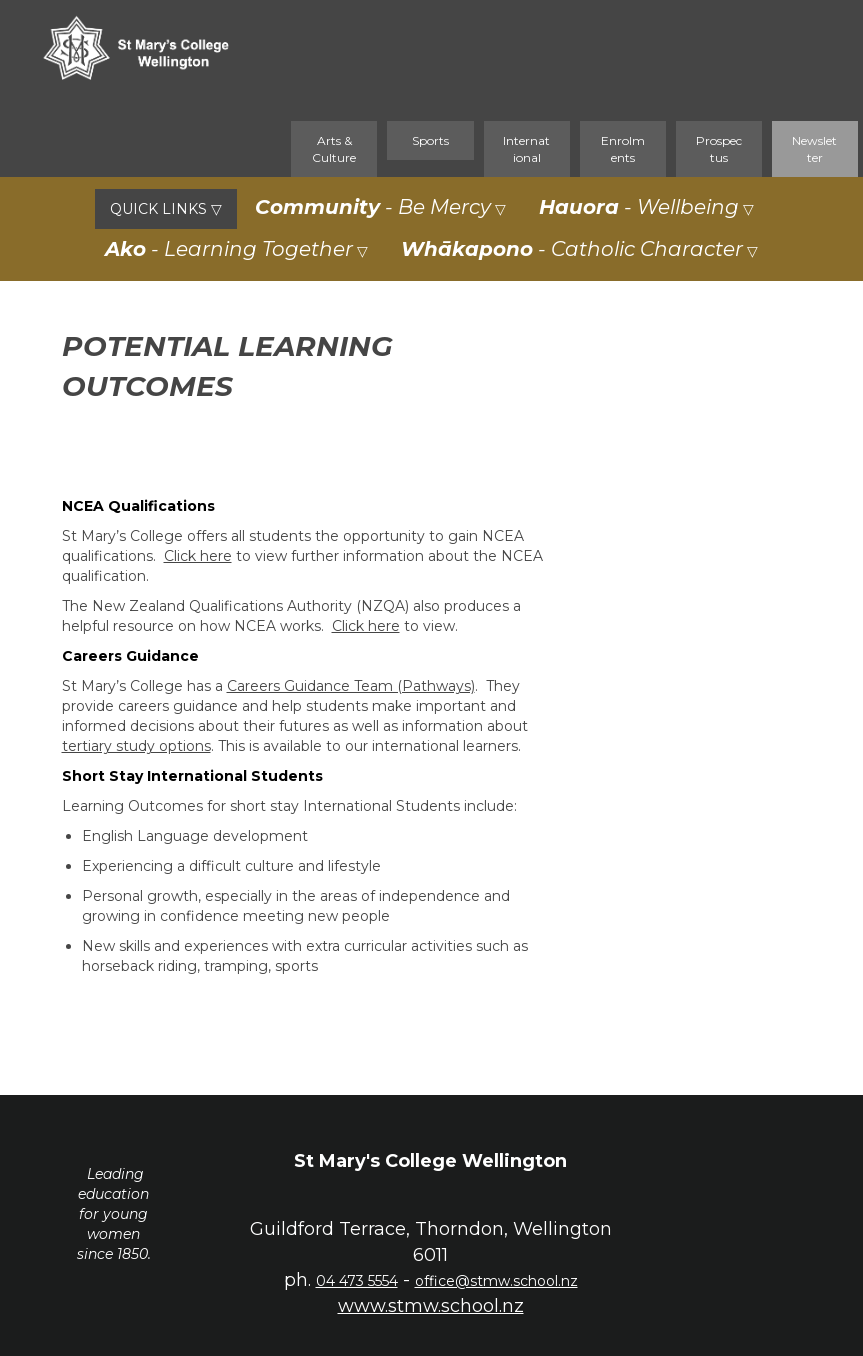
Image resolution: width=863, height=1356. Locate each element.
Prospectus (719, 149)
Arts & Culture (334, 149)
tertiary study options (136, 746)
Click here (198, 556)
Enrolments (623, 149)
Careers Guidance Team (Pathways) (351, 686)
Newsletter (814, 149)
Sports (430, 140)
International (526, 149)
